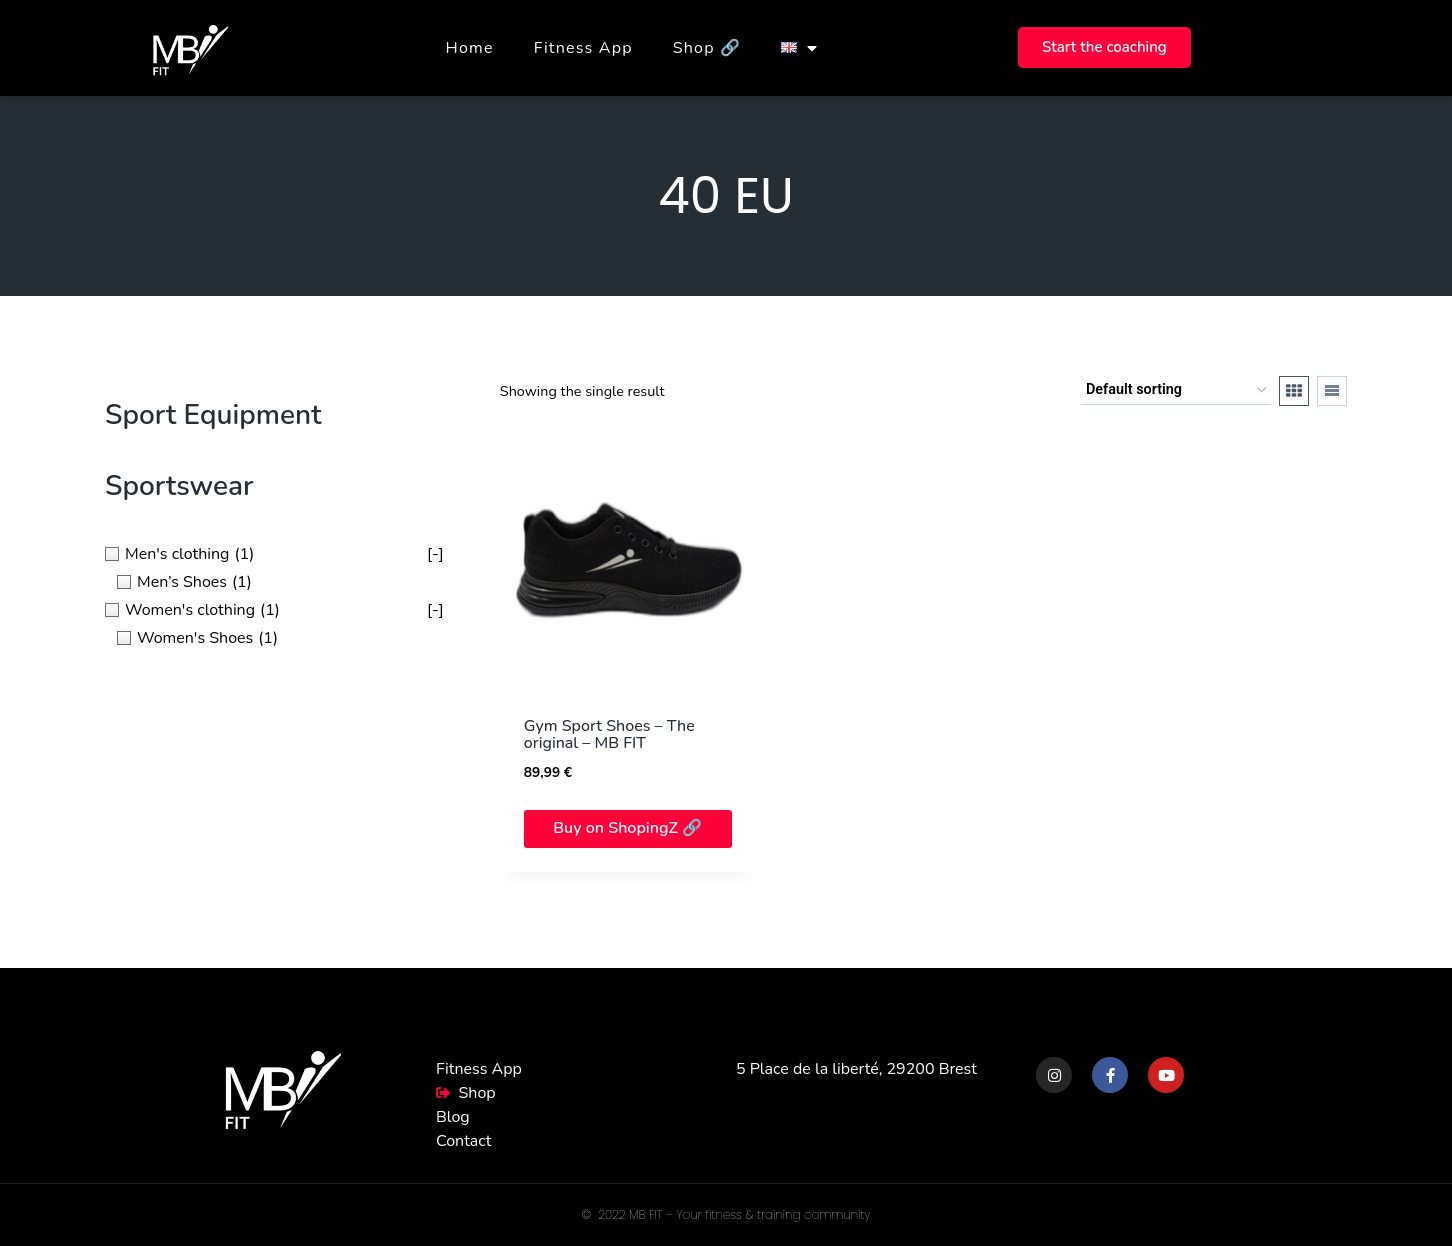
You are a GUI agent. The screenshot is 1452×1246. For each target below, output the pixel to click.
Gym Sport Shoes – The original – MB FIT (609, 735)
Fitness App (583, 48)
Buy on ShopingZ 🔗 (627, 828)
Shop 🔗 (707, 48)
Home (470, 48)
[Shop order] (1176, 390)
